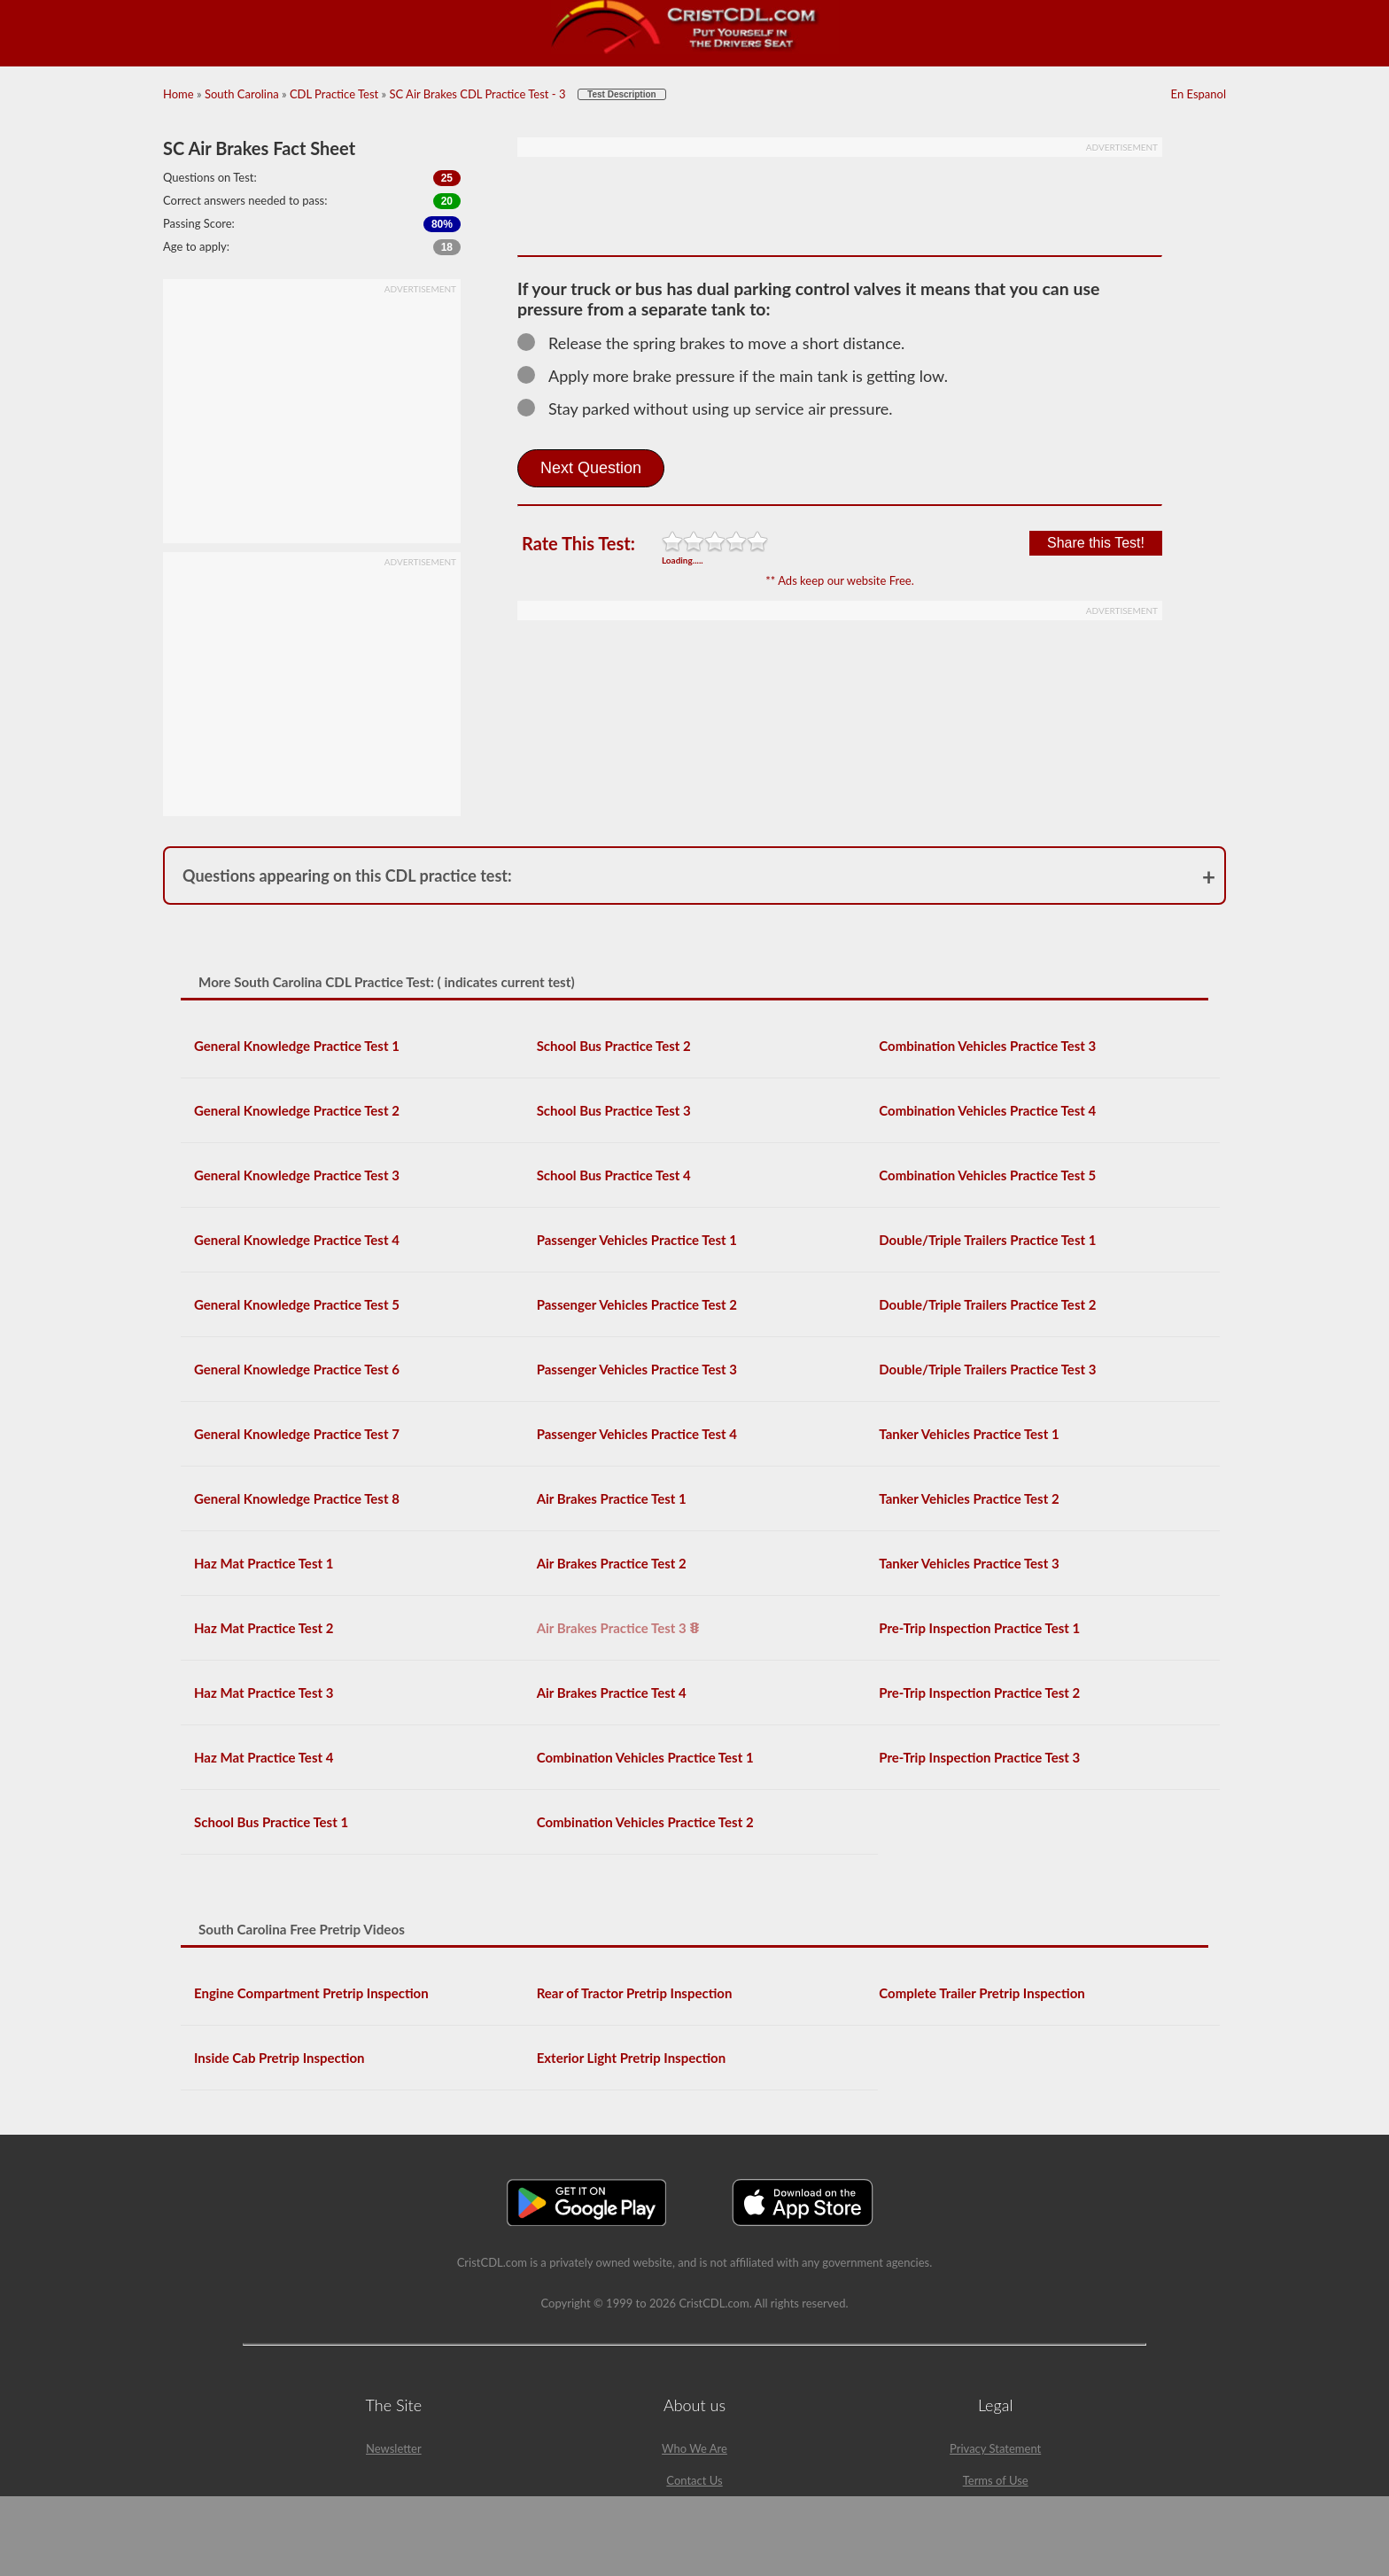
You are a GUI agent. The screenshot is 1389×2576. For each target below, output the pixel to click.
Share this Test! (1096, 542)
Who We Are (694, 2448)
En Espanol (1198, 94)
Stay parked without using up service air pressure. (713, 408)
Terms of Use (995, 2480)
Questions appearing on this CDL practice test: (347, 875)
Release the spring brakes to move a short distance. (718, 343)
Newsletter (394, 2448)
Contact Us (694, 2480)
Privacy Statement (995, 2448)
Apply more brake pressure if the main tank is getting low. (740, 375)
